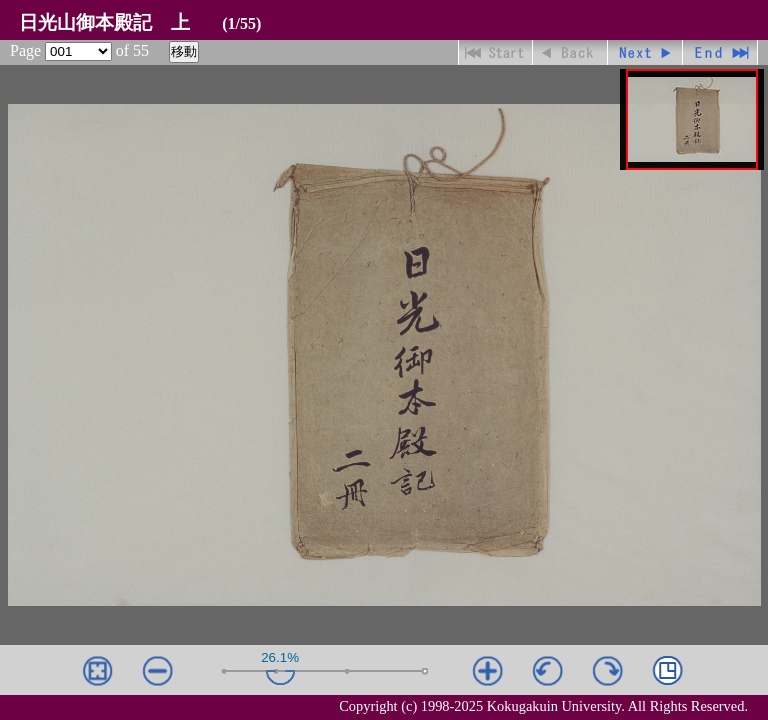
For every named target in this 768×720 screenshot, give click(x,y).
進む (645, 52)
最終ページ (720, 52)
